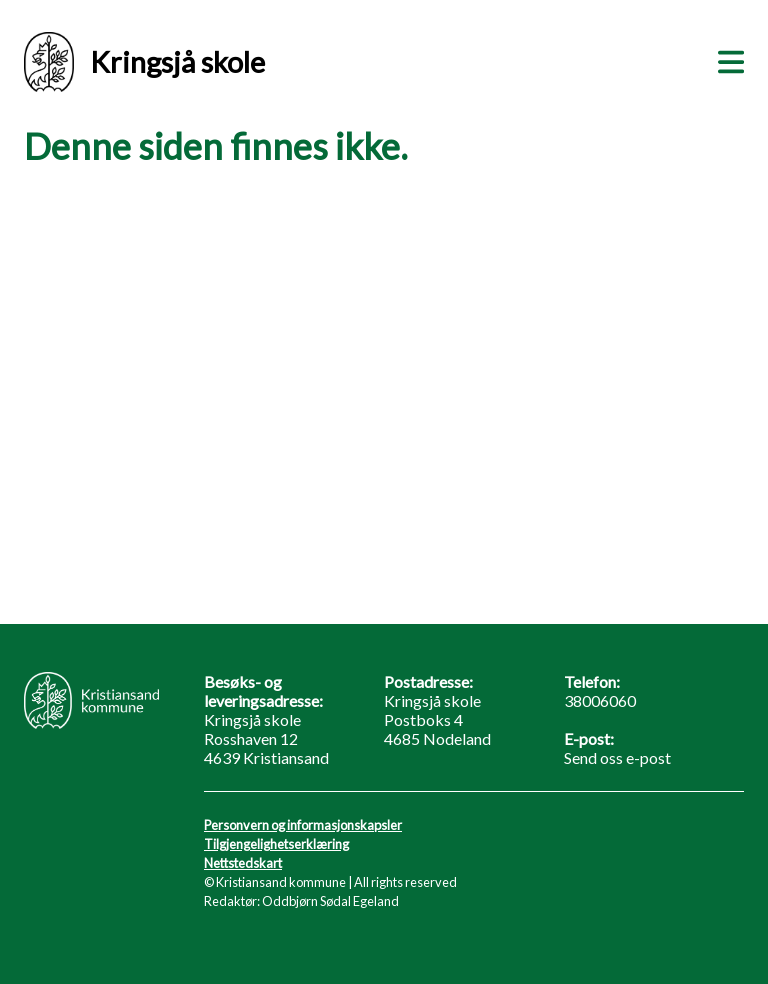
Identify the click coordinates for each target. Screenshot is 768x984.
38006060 (600, 700)
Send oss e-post (617, 757)
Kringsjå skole (144, 62)
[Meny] (727, 59)
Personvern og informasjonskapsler (303, 825)
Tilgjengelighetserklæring (276, 844)
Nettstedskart (243, 863)
